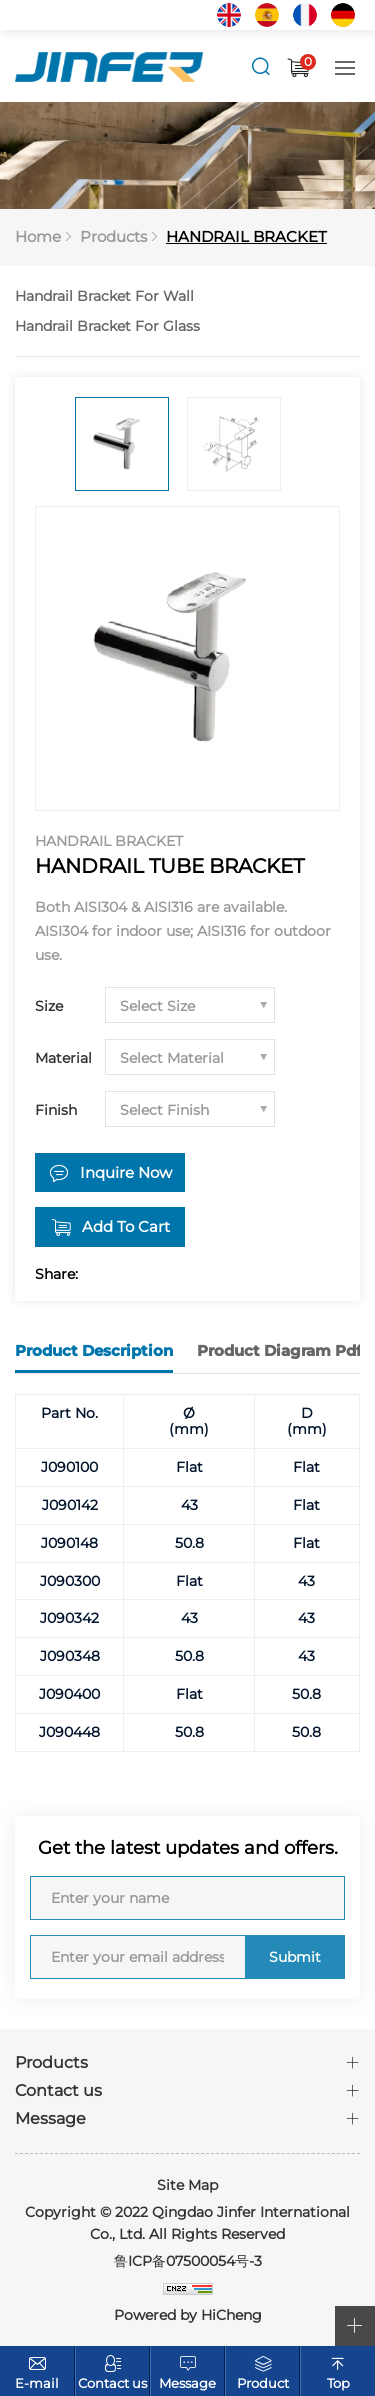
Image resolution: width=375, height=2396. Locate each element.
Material (63, 1058)
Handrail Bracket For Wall (104, 296)
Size (49, 1006)
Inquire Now (126, 1172)
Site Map (187, 2185)
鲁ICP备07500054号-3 (188, 2261)
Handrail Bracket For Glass (107, 326)
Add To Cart (126, 1226)
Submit (295, 1957)
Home (38, 236)
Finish (56, 1110)
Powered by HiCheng (188, 2315)
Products (113, 236)
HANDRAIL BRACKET (246, 236)
